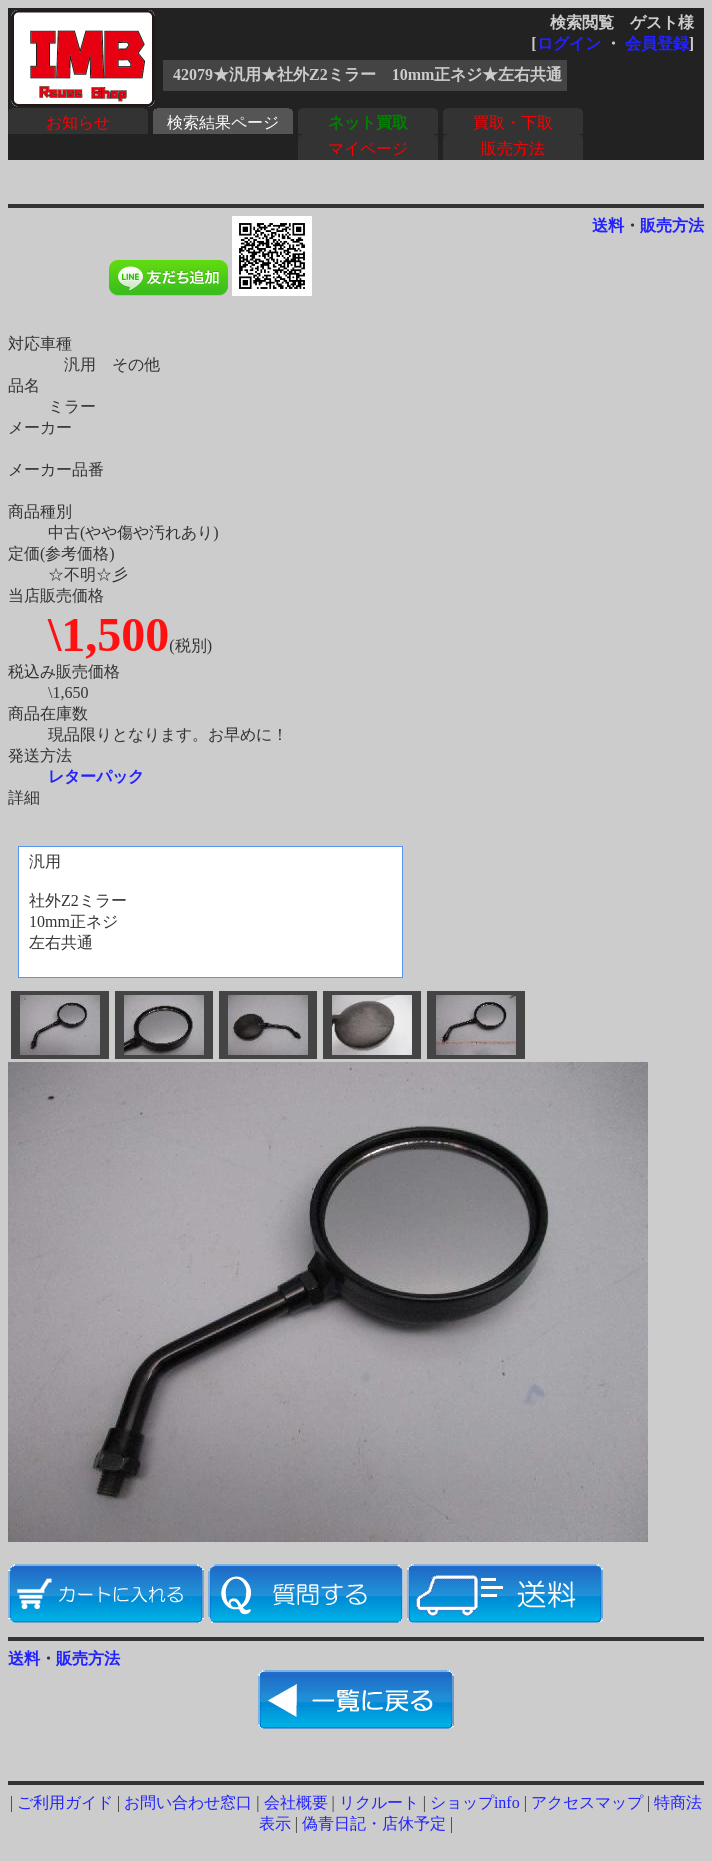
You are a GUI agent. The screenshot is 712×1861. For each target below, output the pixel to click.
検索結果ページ (223, 122)
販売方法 (513, 148)
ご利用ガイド (65, 1802)
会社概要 (296, 1802)
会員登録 (657, 43)
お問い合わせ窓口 (188, 1802)
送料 (608, 225)
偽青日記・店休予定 (374, 1823)
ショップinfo (475, 1802)
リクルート (379, 1802)
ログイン (569, 43)
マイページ (368, 148)
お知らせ (78, 122)
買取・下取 (513, 122)
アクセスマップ (587, 1802)
